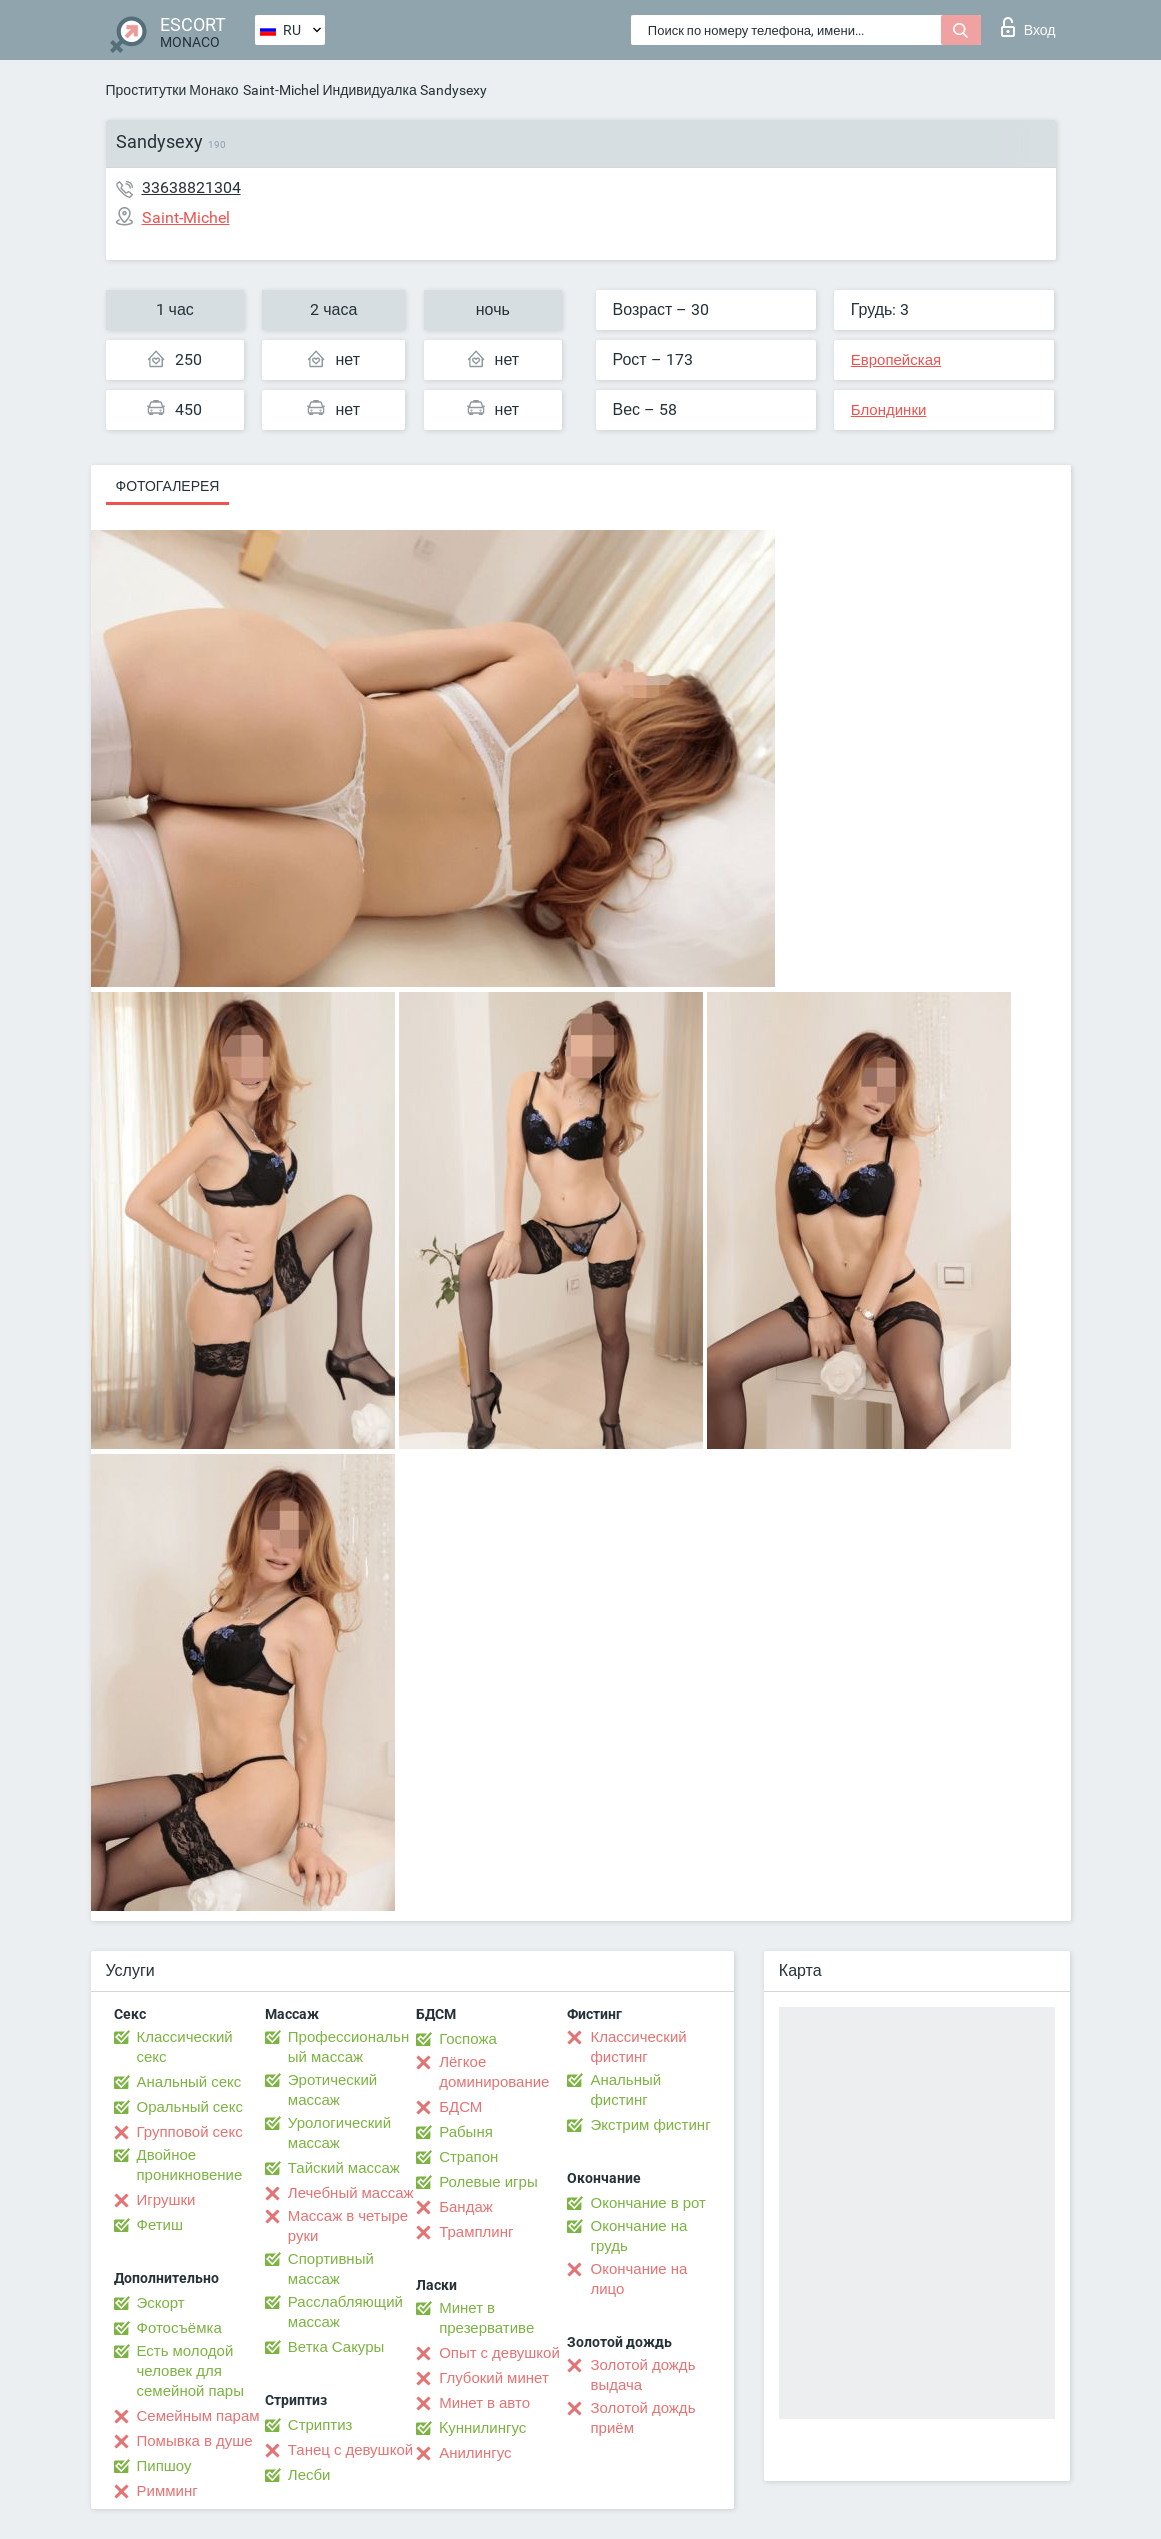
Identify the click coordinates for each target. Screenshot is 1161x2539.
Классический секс (185, 2047)
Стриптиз (320, 2425)
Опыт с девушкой (499, 2353)
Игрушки (166, 2200)
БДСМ (460, 2107)
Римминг (167, 2491)
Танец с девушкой (350, 2450)
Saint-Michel (281, 90)
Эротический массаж (332, 2090)
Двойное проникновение (190, 2165)
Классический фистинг (638, 2047)
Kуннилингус (482, 2428)
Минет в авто (484, 2403)
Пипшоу (164, 2466)
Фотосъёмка (179, 2328)
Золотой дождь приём (642, 2418)
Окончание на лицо (638, 2279)
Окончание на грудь (638, 2236)
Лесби (309, 2475)
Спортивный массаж (331, 2269)
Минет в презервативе (486, 2318)
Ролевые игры (488, 2182)
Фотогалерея (168, 486)
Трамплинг (476, 2232)
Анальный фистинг (625, 2090)
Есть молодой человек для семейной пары (190, 2371)
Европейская (896, 360)
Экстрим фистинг (650, 2125)
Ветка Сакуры (336, 2347)
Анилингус (475, 2453)
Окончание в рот (647, 2203)
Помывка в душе (195, 2441)
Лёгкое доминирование (494, 2072)
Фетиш (160, 2225)
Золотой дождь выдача (642, 2375)
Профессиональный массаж (348, 2047)
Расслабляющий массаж (345, 2312)
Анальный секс (189, 2082)
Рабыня (466, 2132)
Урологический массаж (339, 2133)
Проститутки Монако (172, 90)
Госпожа (468, 2039)
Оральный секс (190, 2107)
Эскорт (161, 2303)
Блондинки (889, 410)
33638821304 (191, 187)
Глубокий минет (494, 2378)
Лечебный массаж (351, 2193)
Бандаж (466, 2207)
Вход (1028, 27)
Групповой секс (190, 2132)
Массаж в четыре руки (348, 2226)
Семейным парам (198, 2416)
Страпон (468, 2157)
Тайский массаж (344, 2168)
